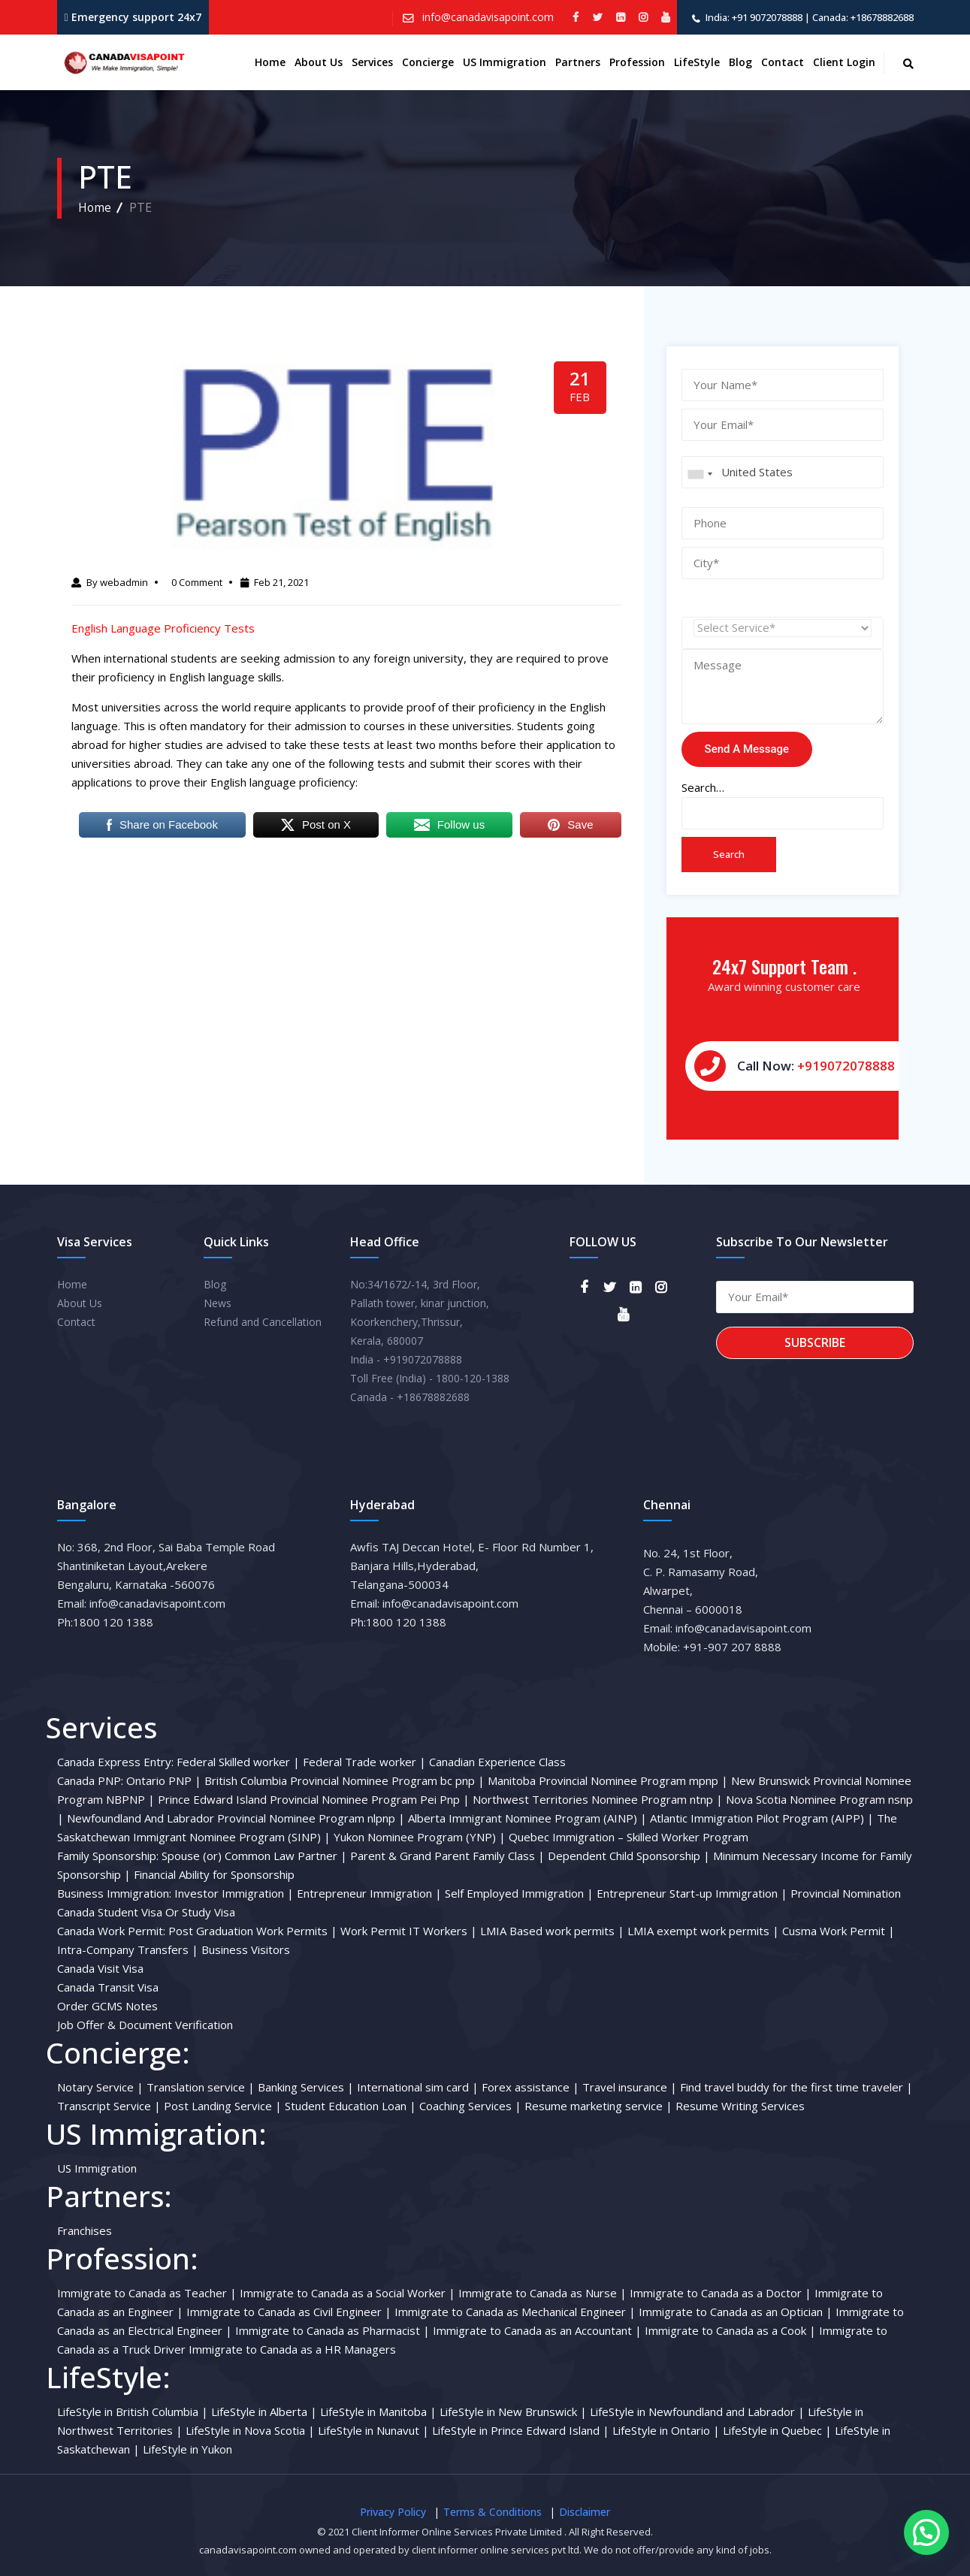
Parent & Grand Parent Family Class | (447, 1855)
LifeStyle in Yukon (187, 2449)
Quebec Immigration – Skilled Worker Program (628, 1836)
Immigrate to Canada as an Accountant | (537, 2330)
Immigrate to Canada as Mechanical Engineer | (515, 2311)
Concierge (428, 62)
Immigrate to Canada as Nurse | (542, 2292)
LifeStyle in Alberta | (264, 2411)
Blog (740, 62)
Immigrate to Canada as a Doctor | (720, 2292)
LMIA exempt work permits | (703, 1930)
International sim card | (418, 2086)
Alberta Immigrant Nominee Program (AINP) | (527, 1818)
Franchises (84, 2230)
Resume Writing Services (740, 2105)
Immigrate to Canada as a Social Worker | (347, 2292)
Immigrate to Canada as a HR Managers (292, 2349)
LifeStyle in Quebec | (777, 2430)
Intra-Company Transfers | (127, 1949)
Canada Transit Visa (108, 1987)
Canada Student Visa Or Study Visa (146, 1911)
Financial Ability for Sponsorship (214, 1874)
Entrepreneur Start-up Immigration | (692, 1893)
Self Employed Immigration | (519, 1893)
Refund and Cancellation (263, 1322)
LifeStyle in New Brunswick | (513, 2411)
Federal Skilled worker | (238, 1761)
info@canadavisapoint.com (486, 17)
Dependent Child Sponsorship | (629, 1855)
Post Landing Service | (223, 2105)
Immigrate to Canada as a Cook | (730, 2330)
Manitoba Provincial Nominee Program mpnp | (608, 1780)
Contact (782, 62)
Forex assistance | (530, 2086)
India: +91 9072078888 (754, 17)
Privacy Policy (393, 2512)
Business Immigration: (114, 1893)
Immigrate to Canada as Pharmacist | (332, 2330)
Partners (577, 62)
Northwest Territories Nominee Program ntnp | (598, 1799)
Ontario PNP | (163, 1780)
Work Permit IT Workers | (408, 1930)
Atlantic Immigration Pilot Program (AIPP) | (762, 1818)
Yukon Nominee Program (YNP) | (420, 1836)
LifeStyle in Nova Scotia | (250, 2430)
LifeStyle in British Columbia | (132, 2411)
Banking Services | (306, 2086)
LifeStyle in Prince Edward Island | (520, 2430)
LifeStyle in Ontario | (666, 2430)
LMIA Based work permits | (552, 1930)
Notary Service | (100, 2086)
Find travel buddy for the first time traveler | (796, 2086)
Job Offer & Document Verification (145, 2024)
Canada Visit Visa (100, 1968)
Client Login (844, 62)
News (217, 1303)
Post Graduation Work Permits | (252, 1930)
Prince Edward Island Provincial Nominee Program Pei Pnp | (314, 1799)
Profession (637, 62)
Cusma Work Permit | (838, 1930)
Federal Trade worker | (364, 1761)
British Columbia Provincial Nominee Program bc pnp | (344, 1780)
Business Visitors (245, 1949)
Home (270, 62)
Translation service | (201, 2086)
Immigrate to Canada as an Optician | (736, 2311)
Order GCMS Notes (107, 2005)
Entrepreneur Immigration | (369, 1893)
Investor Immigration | (234, 1893)
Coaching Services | (470, 2105)
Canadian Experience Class (497, 1761)
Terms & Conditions (492, 2512)
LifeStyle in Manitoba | (378, 2411)
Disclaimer (584, 2512)
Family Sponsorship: (108, 1855)
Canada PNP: (90, 1780)
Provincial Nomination (845, 1893)
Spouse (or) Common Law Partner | (254, 1855)
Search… (702, 787)
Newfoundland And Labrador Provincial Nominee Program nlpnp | (236, 1818)
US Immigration (504, 62)
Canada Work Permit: (111, 1930)
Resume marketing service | (598, 2105)
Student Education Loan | (350, 2105)
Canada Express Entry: (115, 1761)
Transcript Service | (109, 2105)
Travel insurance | (629, 2086)
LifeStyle (697, 62)
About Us (79, 1303)
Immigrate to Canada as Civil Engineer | (288, 2311)
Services (372, 62)
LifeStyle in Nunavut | (373, 2430)
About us (319, 62)
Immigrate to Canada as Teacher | (147, 2292)
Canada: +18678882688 (863, 17)
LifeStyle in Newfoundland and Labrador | (697, 2411)
